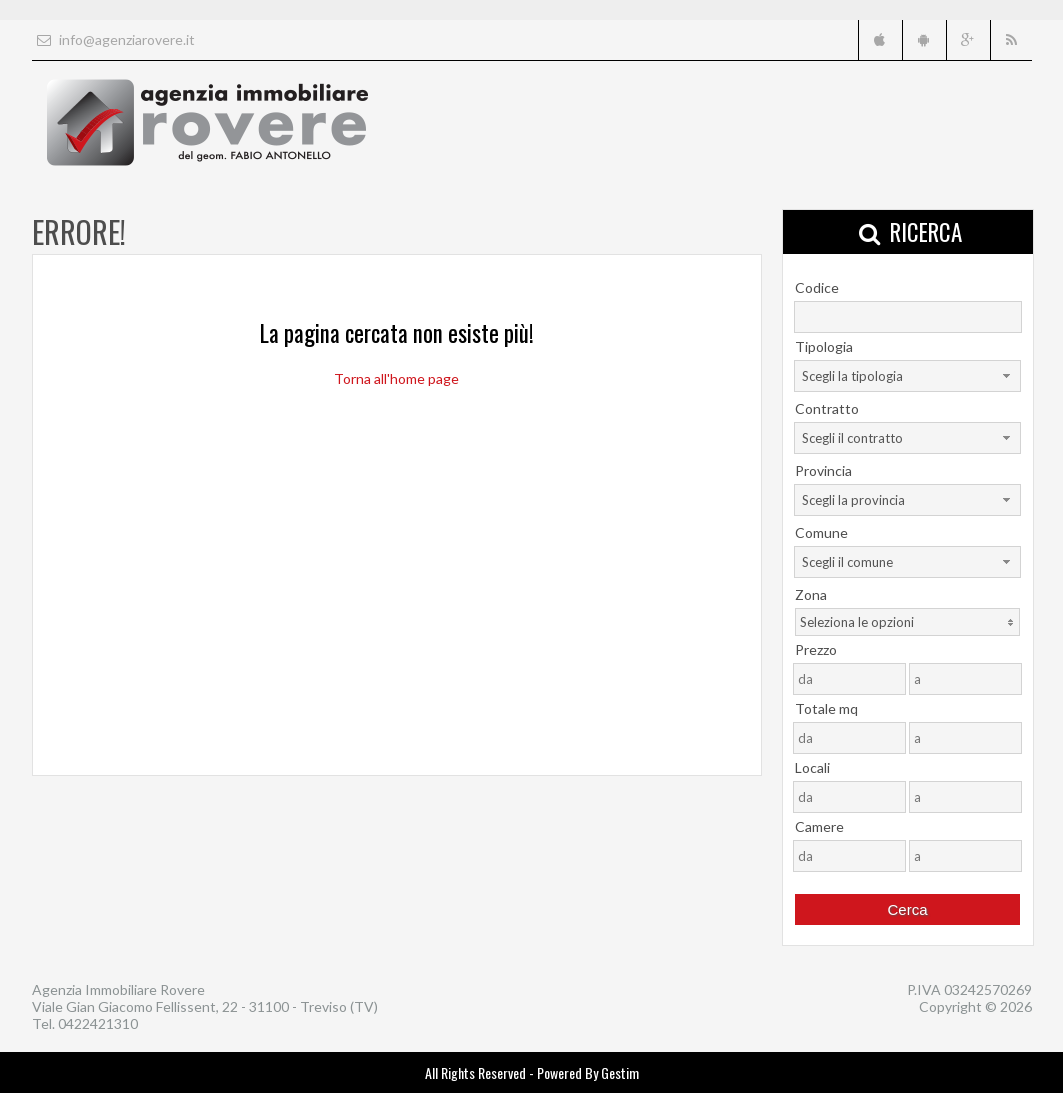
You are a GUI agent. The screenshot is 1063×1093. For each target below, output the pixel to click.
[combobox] (907, 376)
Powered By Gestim (588, 1072)
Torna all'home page (396, 378)
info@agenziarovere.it (113, 39)
